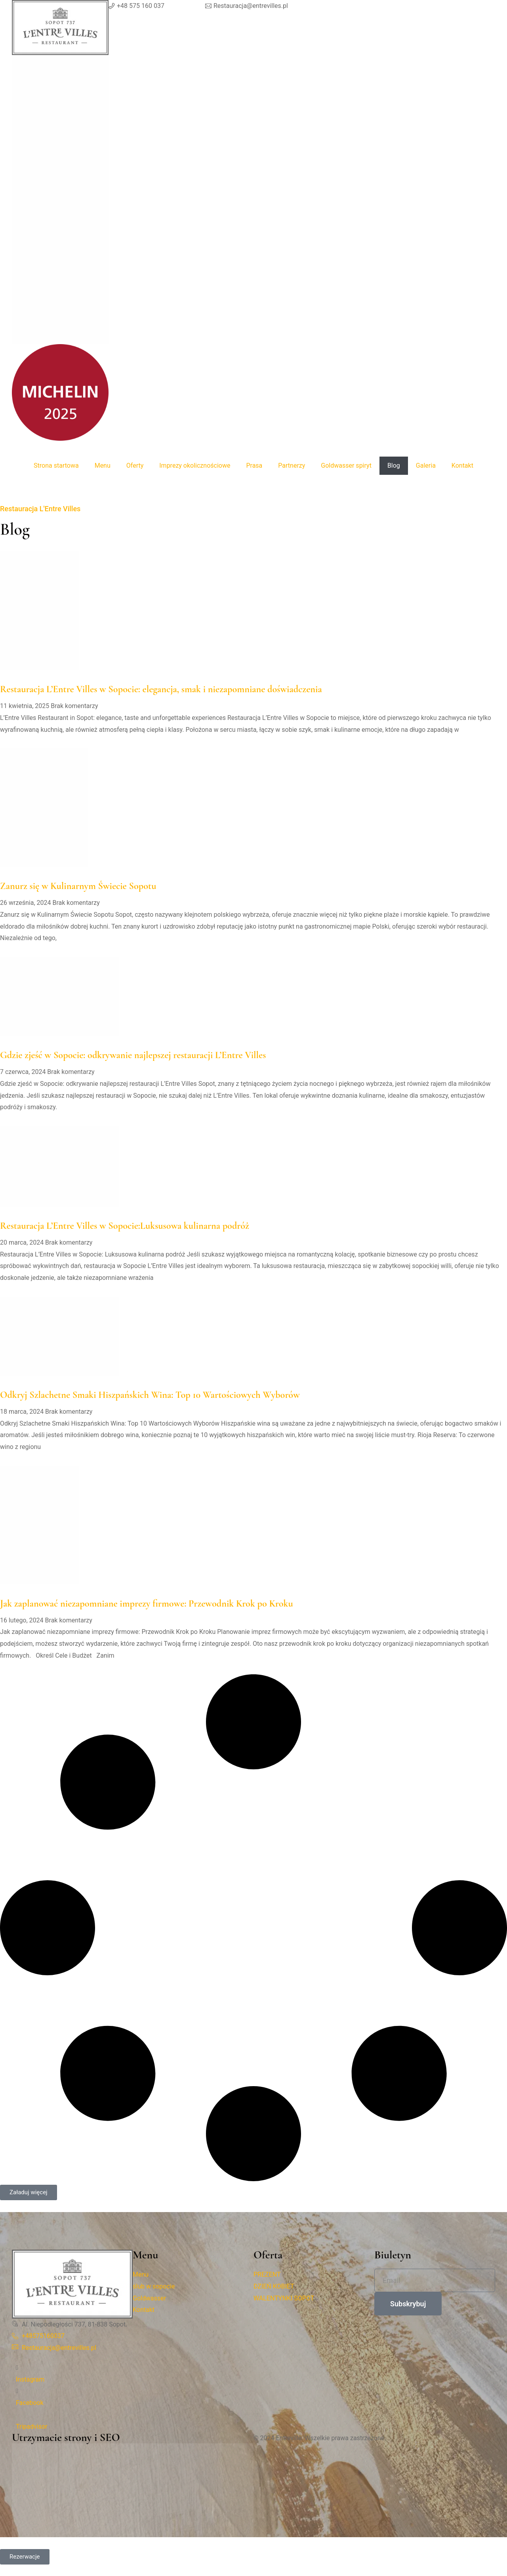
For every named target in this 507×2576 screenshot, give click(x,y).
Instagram (30, 2379)
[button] (28, 2192)
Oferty (134, 465)
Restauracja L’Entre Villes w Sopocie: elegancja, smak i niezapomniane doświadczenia (161, 689)
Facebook (29, 2403)
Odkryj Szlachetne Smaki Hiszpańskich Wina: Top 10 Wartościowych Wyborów (150, 1395)
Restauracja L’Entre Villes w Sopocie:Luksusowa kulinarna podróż (124, 1226)
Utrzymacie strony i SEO (66, 2437)
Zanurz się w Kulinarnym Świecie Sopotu (78, 886)
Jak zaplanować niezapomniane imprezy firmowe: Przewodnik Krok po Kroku (146, 1603)
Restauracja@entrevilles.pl (250, 6)
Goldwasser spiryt (346, 465)
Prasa (254, 465)
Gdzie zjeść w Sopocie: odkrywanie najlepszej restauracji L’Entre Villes (133, 1055)
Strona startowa (56, 465)
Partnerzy (291, 465)
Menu (103, 465)
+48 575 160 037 (140, 6)
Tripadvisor (31, 2426)
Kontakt (462, 465)
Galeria (426, 465)
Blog (393, 465)
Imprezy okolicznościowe (194, 465)
